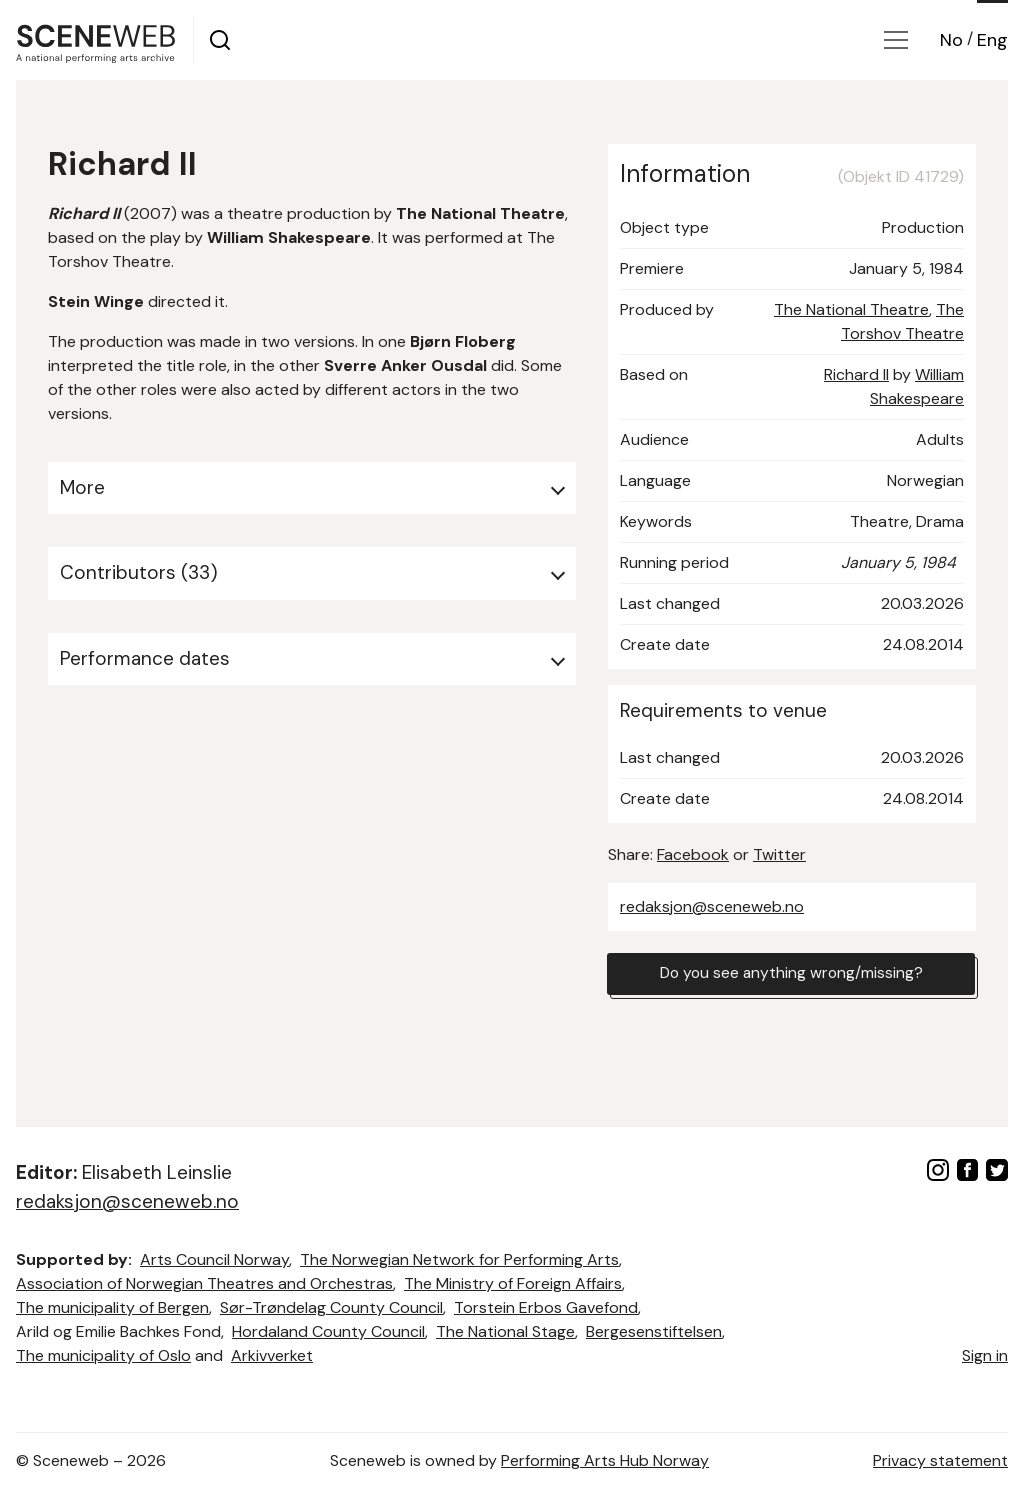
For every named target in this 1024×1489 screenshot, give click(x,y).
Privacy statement (940, 1460)
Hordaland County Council (328, 1331)
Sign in (985, 1355)
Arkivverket (272, 1355)
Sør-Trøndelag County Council (331, 1307)
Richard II (856, 374)
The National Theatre (851, 309)
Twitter (779, 854)
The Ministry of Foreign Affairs (513, 1283)
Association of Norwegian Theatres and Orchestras (204, 1283)
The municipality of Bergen (112, 1307)
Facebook (693, 854)
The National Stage (505, 1331)
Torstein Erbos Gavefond (546, 1307)
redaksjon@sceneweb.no (712, 906)
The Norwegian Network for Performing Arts (459, 1259)
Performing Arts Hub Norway (605, 1460)
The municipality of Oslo (103, 1355)
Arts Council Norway (214, 1259)
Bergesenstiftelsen (654, 1331)
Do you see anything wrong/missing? (791, 974)
